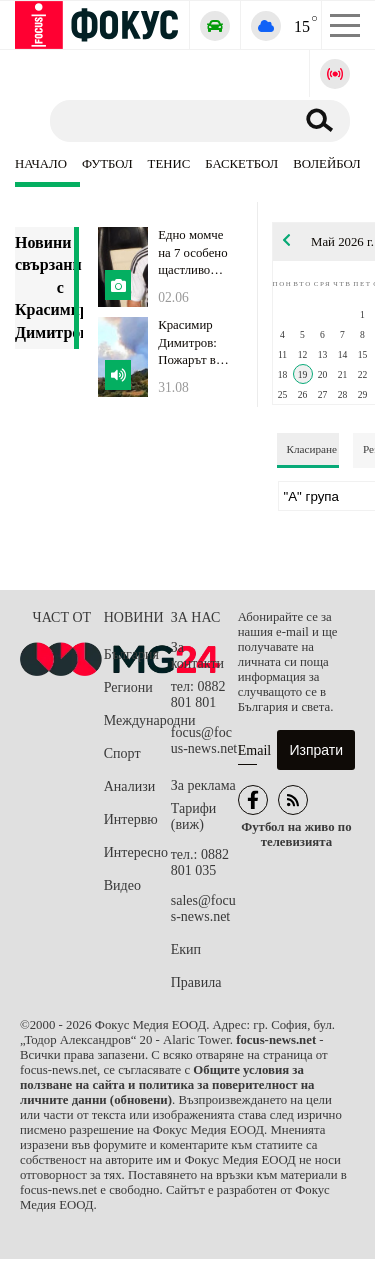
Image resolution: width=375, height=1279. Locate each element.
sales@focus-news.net (203, 908)
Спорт (122, 753)
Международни (137, 720)
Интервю (131, 819)
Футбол (107, 164)
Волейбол (326, 164)
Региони (128, 687)
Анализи (129, 786)
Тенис (169, 164)
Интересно (136, 852)
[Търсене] (164, 120)
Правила (196, 982)
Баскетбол (241, 164)
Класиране (312, 449)
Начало (41, 164)
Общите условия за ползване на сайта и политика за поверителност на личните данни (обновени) (167, 1085)
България (131, 654)
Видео (122, 885)
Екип (186, 949)
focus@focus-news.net (204, 740)
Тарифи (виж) (193, 816)
